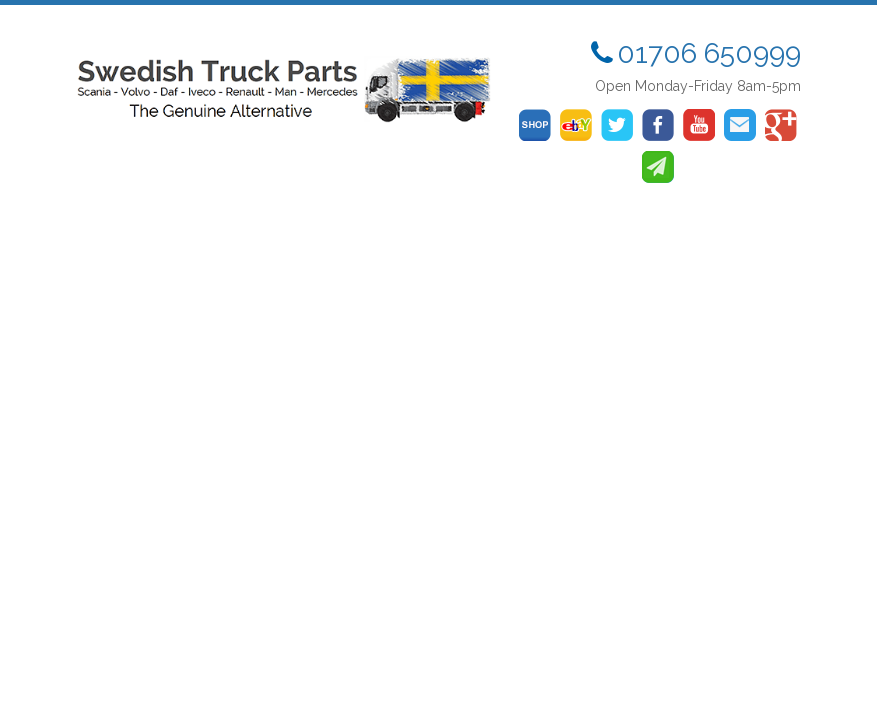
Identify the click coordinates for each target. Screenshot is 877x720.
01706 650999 (709, 53)
